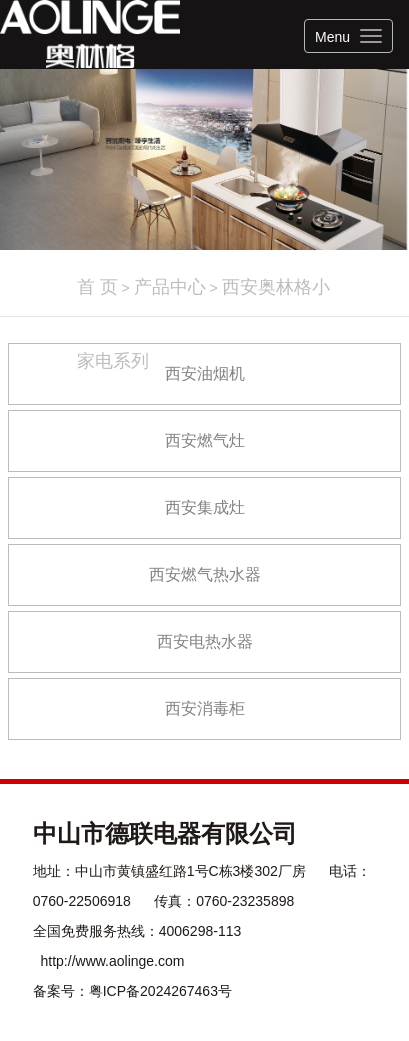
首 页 (97, 287)
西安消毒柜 (205, 708)
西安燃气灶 (205, 440)
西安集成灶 (205, 507)
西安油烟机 (205, 373)
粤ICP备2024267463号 (160, 991)
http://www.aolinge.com (113, 961)
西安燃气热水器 (205, 574)
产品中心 (170, 287)
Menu (332, 37)
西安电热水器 (205, 641)
